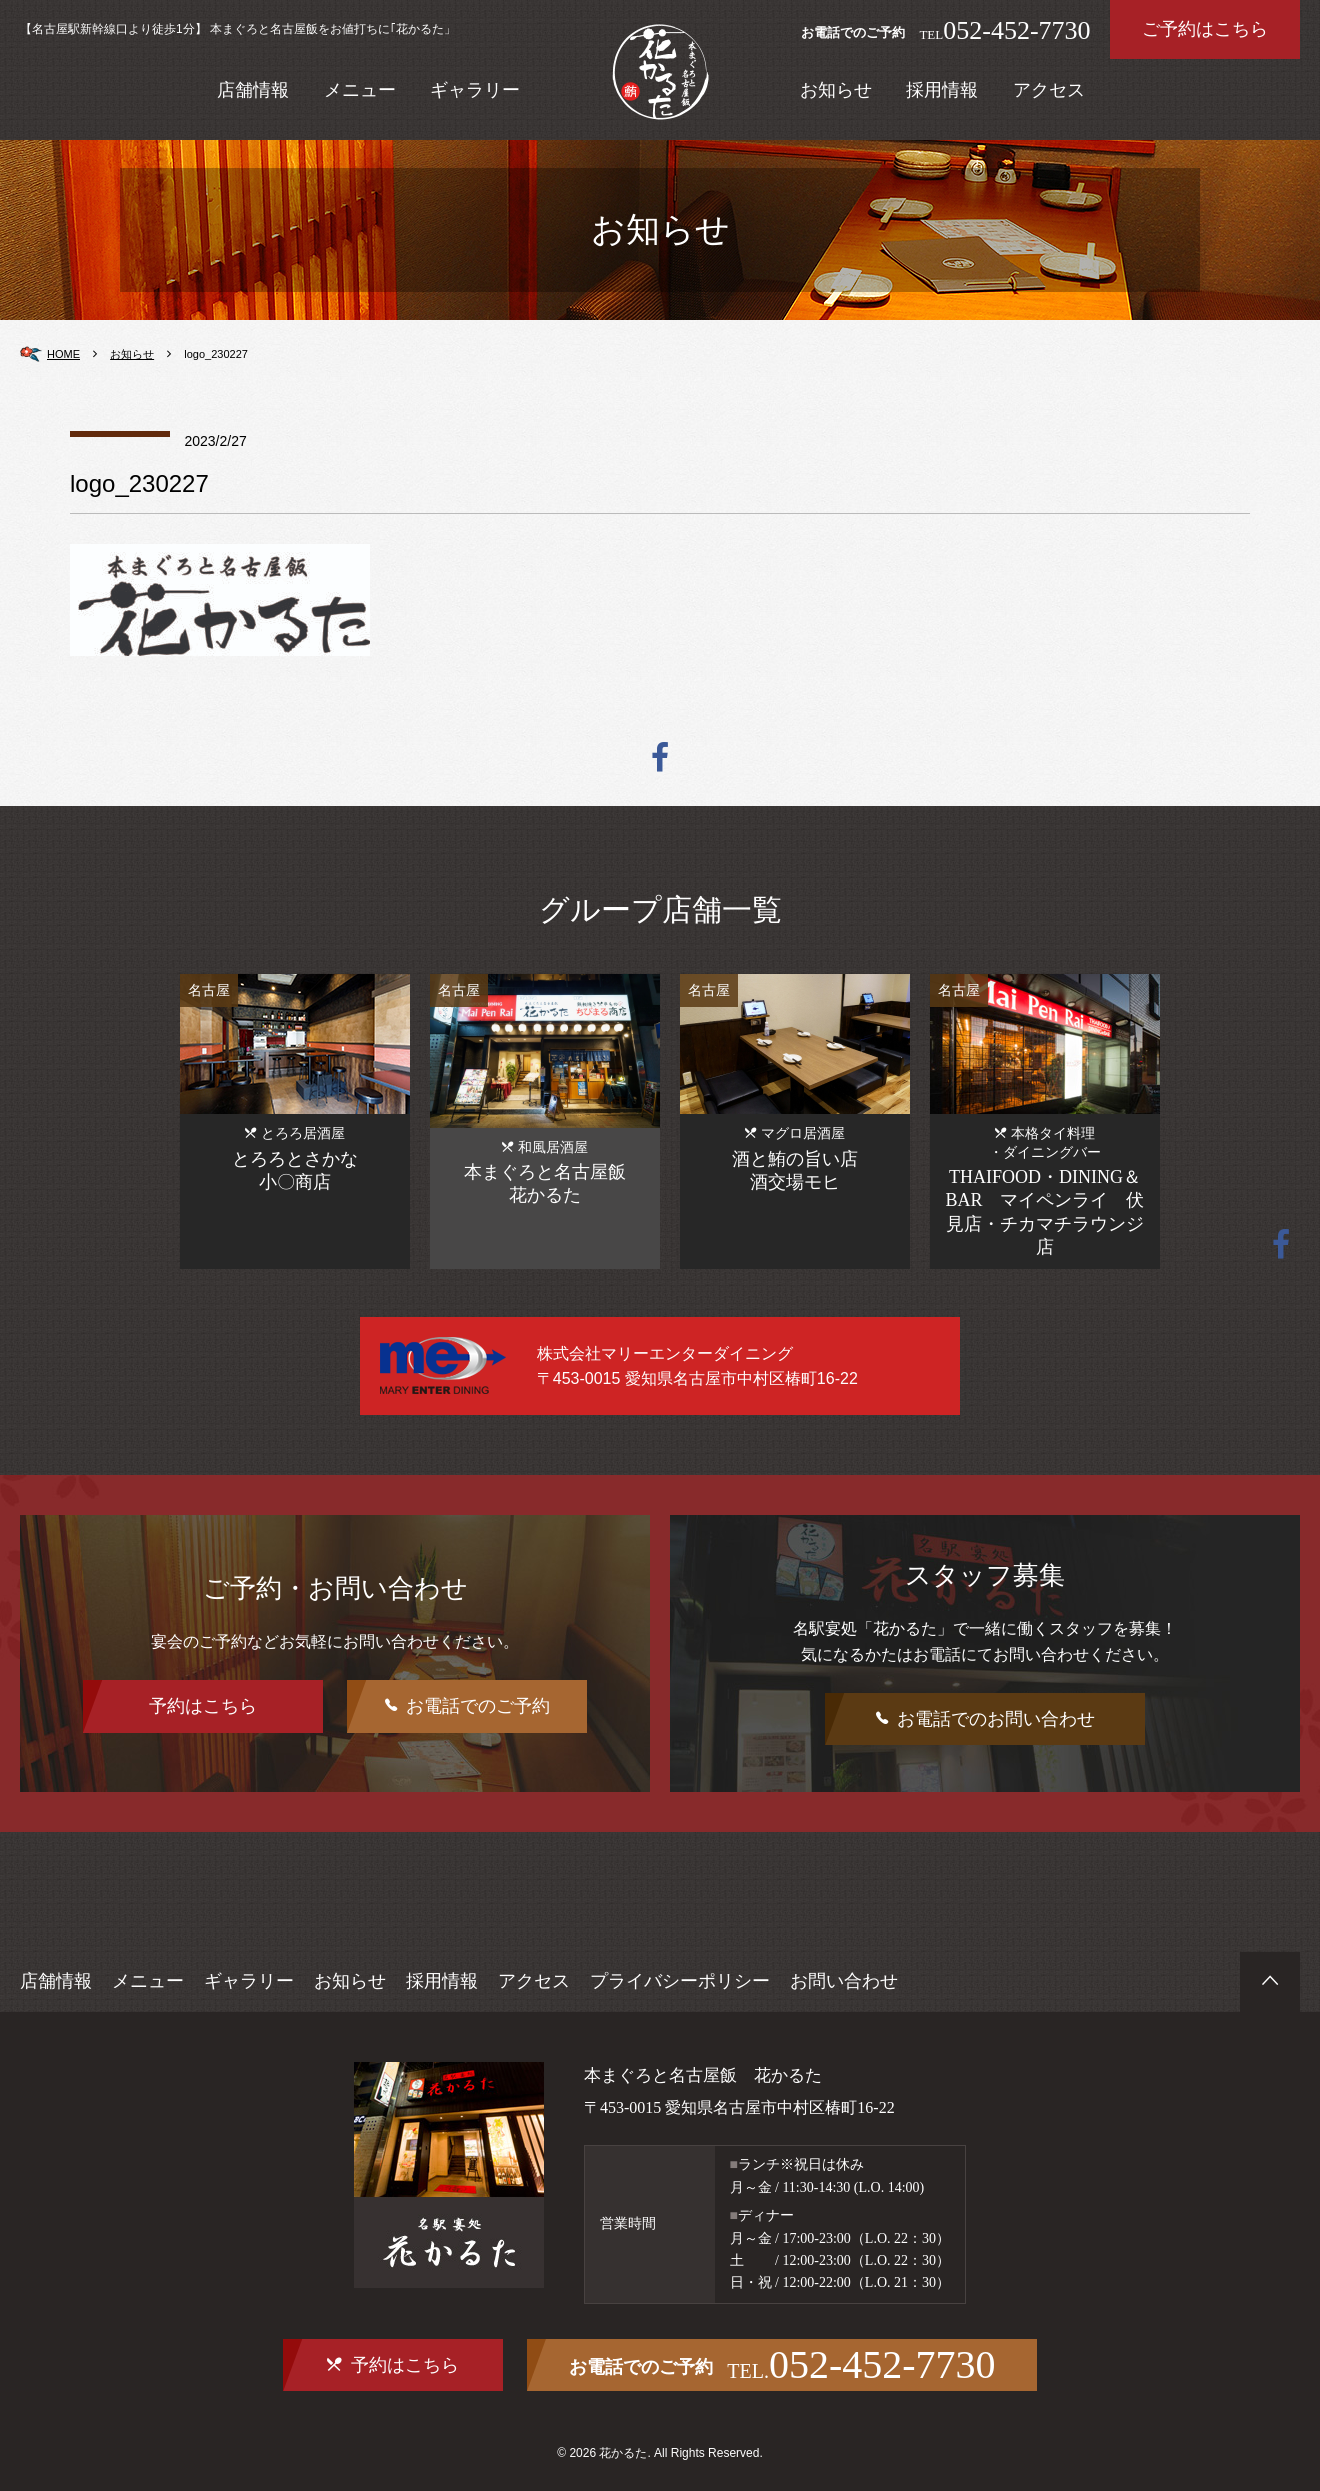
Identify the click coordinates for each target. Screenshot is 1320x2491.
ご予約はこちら (1205, 29)
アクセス (1049, 90)
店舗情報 (253, 90)
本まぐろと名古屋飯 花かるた (696, 2074)
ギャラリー (475, 90)
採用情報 (942, 90)
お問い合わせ (844, 1981)
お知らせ (836, 90)
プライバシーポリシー (680, 1981)
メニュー (360, 90)
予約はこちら (203, 1706)
